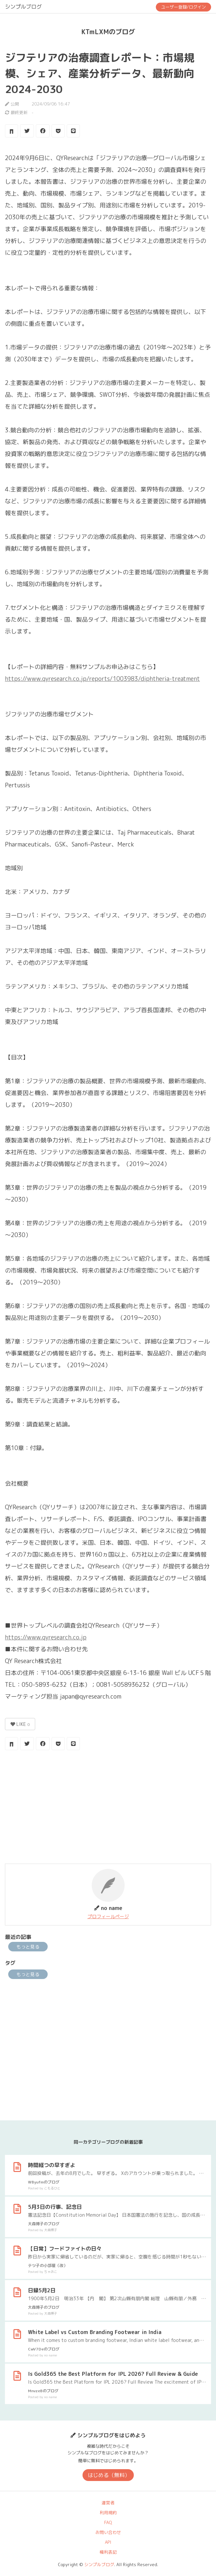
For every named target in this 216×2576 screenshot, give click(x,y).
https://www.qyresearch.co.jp (45, 1637)
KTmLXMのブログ (108, 31)
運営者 (108, 2503)
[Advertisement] (108, 1808)
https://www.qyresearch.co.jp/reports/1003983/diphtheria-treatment (102, 679)
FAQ (108, 2522)
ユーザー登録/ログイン (183, 7)
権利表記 (108, 2552)
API (108, 2542)
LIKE (20, 1724)
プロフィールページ (108, 1916)
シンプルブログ (23, 6)
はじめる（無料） (109, 2475)
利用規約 (108, 2513)
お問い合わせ (108, 2532)
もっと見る (27, 1947)
